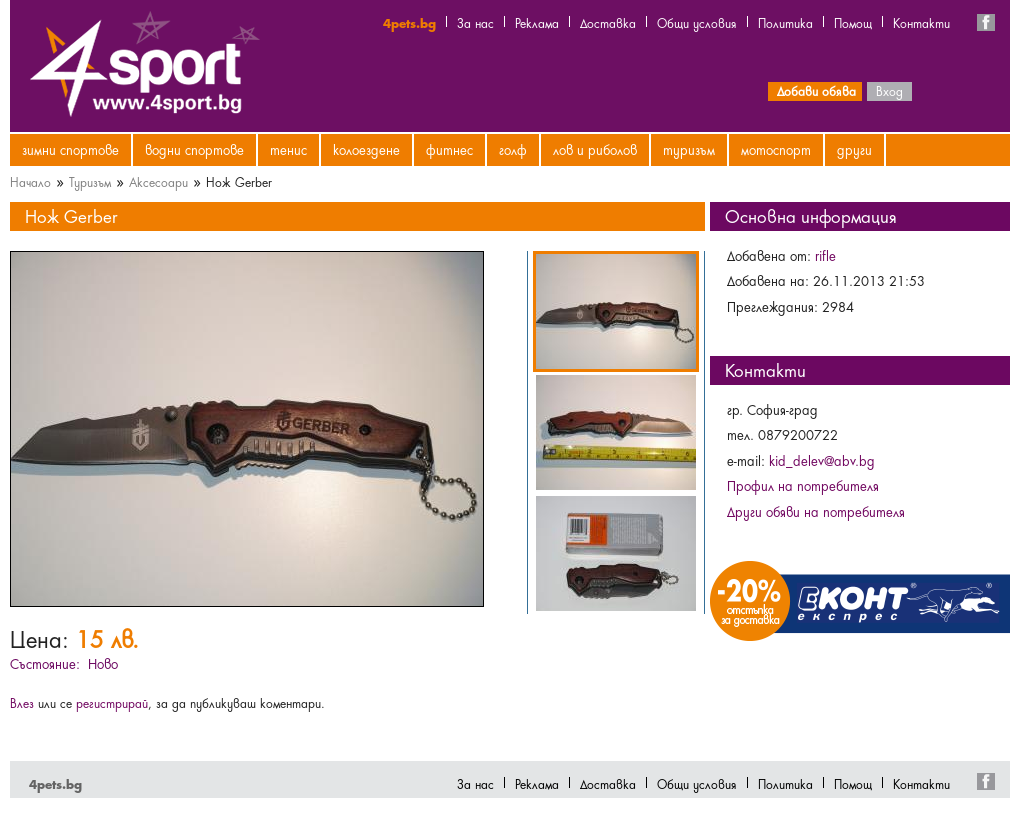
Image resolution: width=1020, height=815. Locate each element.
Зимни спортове (70, 149)
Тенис (288, 149)
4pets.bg (409, 22)
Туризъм (689, 149)
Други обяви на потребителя (816, 511)
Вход (889, 90)
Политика (785, 22)
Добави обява (816, 90)
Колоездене (366, 149)
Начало (30, 181)
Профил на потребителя (803, 485)
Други (854, 149)
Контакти (921, 22)
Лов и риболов (595, 149)
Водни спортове (194, 149)
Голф (513, 149)
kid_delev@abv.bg (822, 460)
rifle (825, 255)
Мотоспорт (776, 149)
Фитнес (449, 149)
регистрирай (112, 702)
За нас (475, 22)
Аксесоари (158, 181)
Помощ (853, 22)
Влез (22, 702)
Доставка (608, 22)
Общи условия (697, 22)
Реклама (537, 22)
